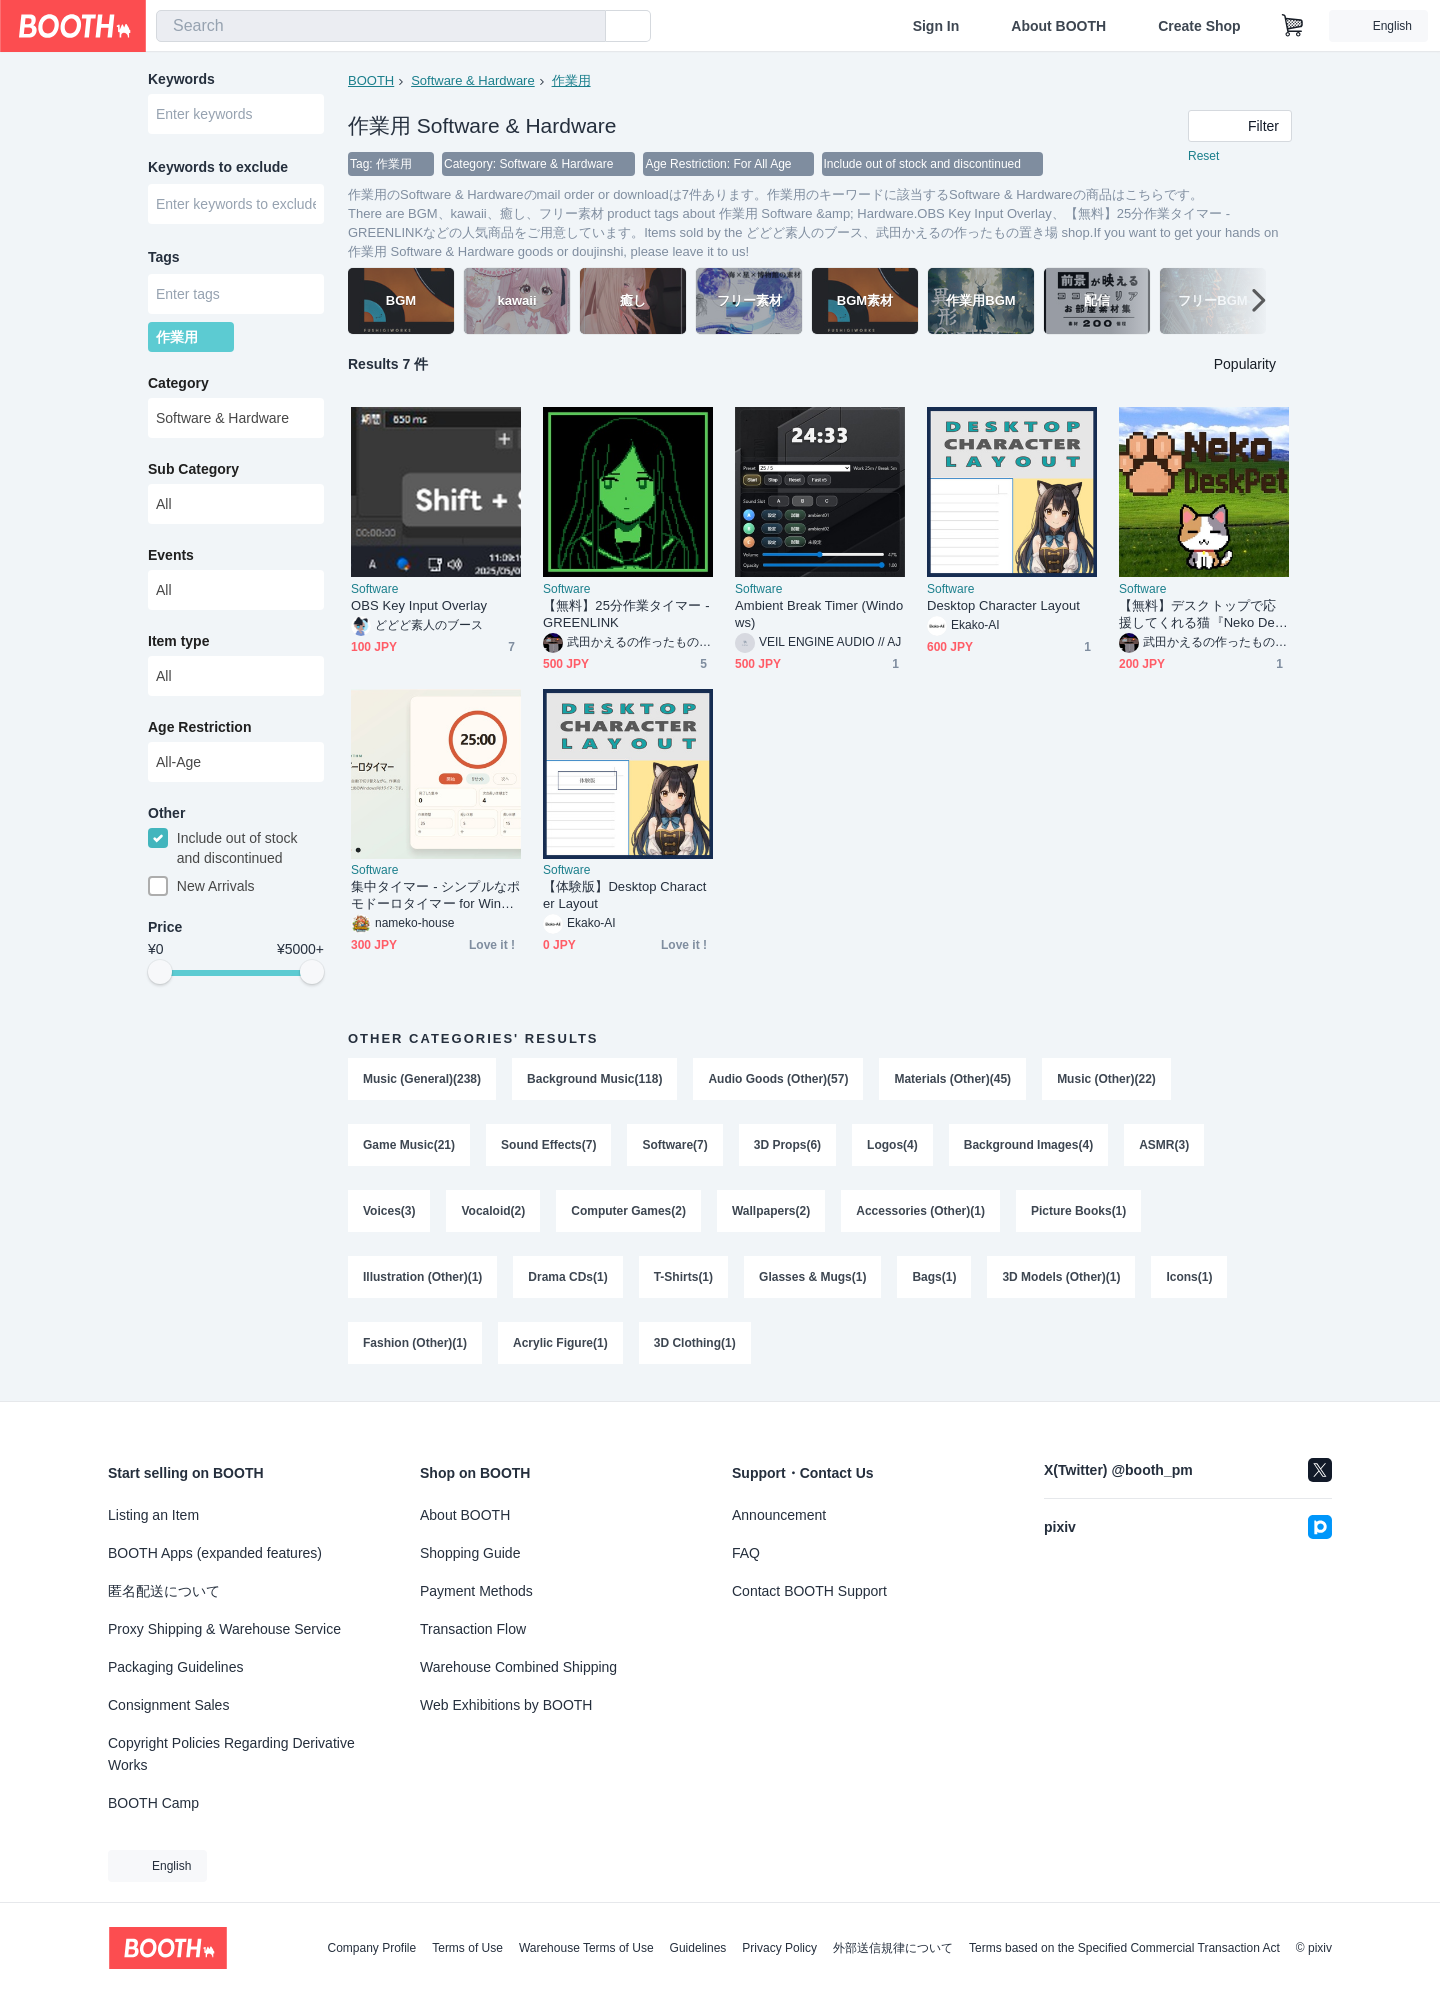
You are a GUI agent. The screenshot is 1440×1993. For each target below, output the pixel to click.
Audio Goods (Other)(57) (778, 1079)
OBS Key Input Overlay (419, 605)
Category (178, 383)
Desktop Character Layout (1003, 605)
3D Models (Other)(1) (1061, 1277)
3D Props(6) (787, 1145)
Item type (178, 641)
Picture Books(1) (1078, 1211)
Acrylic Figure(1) (560, 1343)
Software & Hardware (473, 80)
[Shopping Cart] (1293, 26)
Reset (1203, 156)
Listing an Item (153, 1515)
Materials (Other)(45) (952, 1079)
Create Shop (1199, 26)
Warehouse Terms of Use (586, 1948)
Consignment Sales (168, 1705)
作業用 (571, 80)
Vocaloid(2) (493, 1211)
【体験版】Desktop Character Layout (624, 895)
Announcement (779, 1515)
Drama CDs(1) (567, 1277)
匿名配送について (164, 1591)
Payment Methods (476, 1591)
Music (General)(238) (422, 1079)
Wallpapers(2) (771, 1211)
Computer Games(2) (628, 1211)
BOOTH (371, 80)
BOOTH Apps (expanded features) (215, 1553)
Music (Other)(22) (1106, 1079)
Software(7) (674, 1145)
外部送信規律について (893, 1948)
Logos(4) (892, 1145)
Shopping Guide (470, 1553)
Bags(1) (934, 1277)
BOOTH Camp (153, 1803)
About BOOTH (1058, 26)
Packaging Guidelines (175, 1667)
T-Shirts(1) (683, 1277)
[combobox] (381, 26)
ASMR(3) (1164, 1145)
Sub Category (193, 469)
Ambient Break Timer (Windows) (819, 614)
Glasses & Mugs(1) (812, 1277)
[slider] (160, 972)
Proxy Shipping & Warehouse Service (224, 1629)
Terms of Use (467, 1948)
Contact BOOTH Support (809, 1591)
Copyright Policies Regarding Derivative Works (231, 1754)
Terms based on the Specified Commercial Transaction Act (1124, 1948)
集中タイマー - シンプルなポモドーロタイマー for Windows (435, 895)
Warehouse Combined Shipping (518, 1667)
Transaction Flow (473, 1629)
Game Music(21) (409, 1145)
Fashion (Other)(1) (415, 1343)
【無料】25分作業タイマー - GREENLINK (626, 614)
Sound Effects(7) (548, 1145)
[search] (586, 27)
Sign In (936, 26)
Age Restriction (199, 727)
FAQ (746, 1553)
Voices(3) (389, 1211)
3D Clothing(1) (695, 1343)
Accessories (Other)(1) (920, 1211)
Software (374, 589)
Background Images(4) (1028, 1145)
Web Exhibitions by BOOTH (506, 1705)
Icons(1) (1189, 1277)
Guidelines (698, 1948)
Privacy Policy (779, 1948)
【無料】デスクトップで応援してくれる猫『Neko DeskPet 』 (1203, 614)
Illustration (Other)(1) (422, 1277)
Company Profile (371, 1948)
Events (171, 555)
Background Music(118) (594, 1079)
